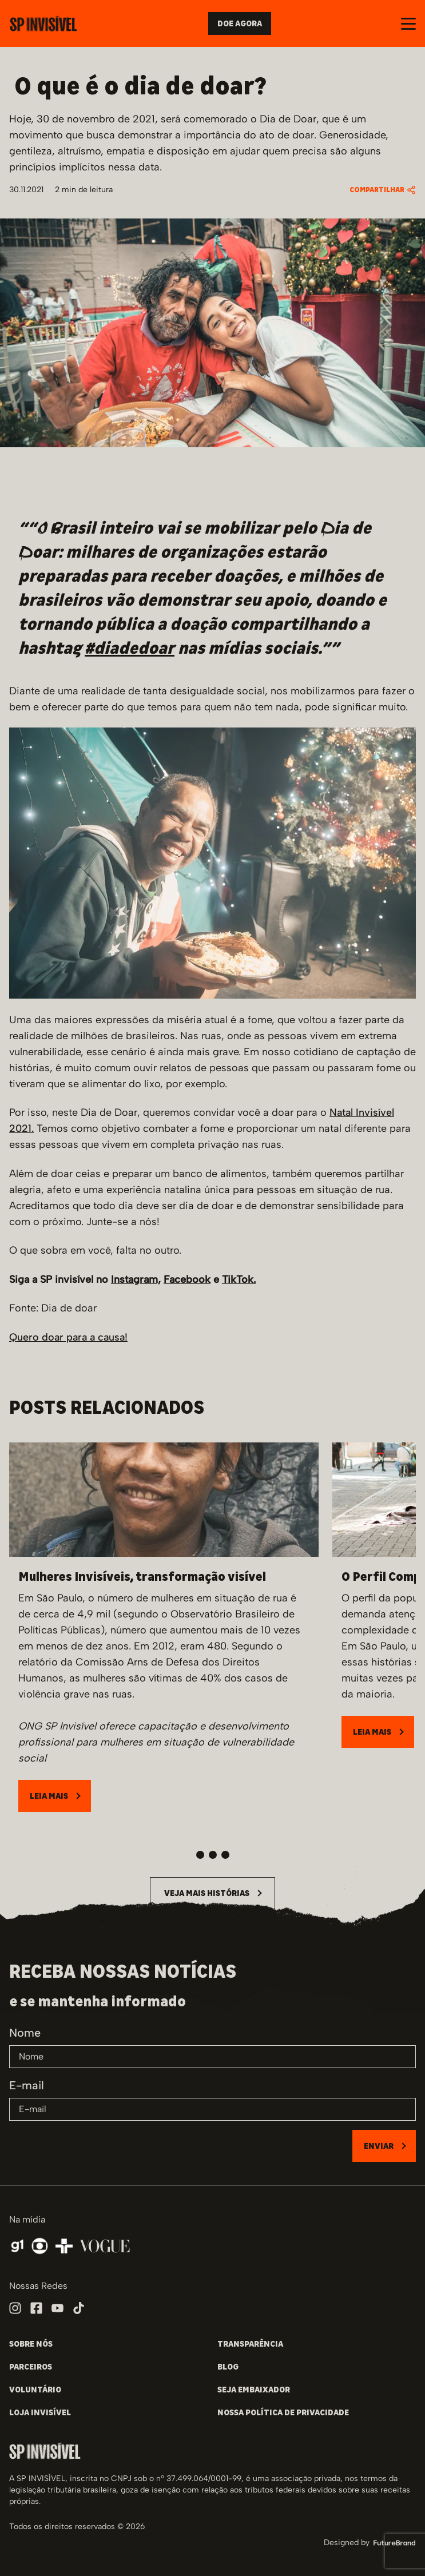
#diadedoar (129, 648)
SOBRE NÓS (31, 2343)
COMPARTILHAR (382, 189)
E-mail (26, 2085)
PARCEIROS (30, 2366)
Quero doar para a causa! (68, 1337)
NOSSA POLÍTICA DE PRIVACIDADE (283, 2412)
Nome (25, 2033)
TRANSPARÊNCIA (250, 2343)
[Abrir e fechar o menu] (408, 24)
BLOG (228, 2366)
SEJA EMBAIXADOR (253, 2389)
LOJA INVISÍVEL (40, 2412)
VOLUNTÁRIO (35, 2389)
